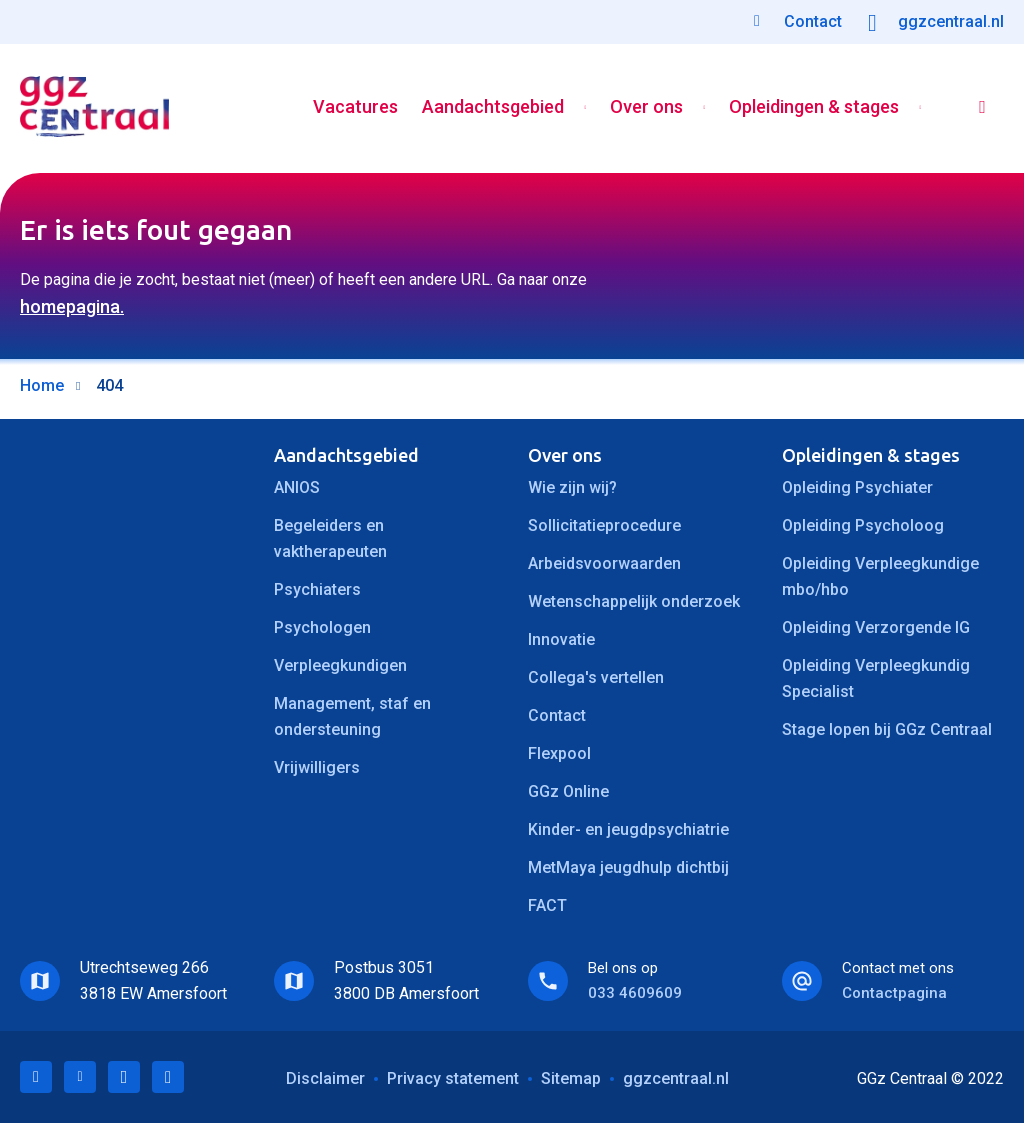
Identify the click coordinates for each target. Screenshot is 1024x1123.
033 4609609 (635, 993)
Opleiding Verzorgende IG (876, 627)
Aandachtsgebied (492, 108)
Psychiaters (317, 589)
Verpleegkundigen (340, 665)
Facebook (124, 1077)
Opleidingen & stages (813, 108)
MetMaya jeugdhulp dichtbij (628, 867)
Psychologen (322, 627)
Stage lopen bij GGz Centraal (887, 729)
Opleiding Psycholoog (863, 525)
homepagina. (72, 306)
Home (42, 385)
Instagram (168, 1077)
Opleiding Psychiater (857, 487)
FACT (547, 905)
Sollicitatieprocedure (604, 525)
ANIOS (297, 487)
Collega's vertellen (596, 677)
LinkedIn (36, 1077)
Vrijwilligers (317, 767)
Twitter (80, 1077)
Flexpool (559, 753)
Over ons (645, 108)
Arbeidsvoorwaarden (604, 563)
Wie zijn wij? (572, 487)
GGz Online (568, 791)
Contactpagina (894, 993)
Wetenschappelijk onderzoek (634, 601)
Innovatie (561, 639)
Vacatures (354, 108)
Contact (557, 715)
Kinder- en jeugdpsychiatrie (628, 829)
